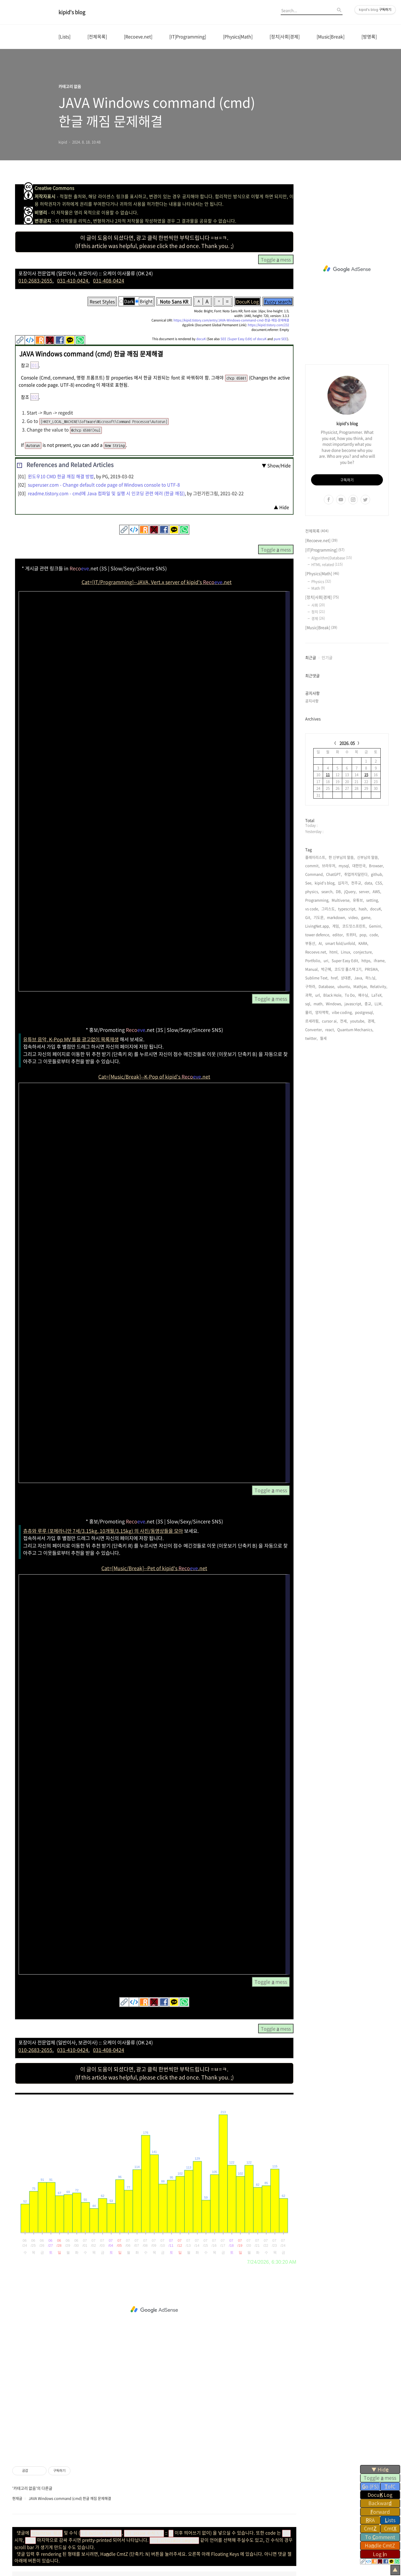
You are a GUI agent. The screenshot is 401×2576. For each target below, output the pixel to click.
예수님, (363, 995)
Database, (327, 986)
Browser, (376, 865)
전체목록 (317, 531)
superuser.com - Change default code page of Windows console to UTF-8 (104, 484)
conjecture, (363, 951)
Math (318, 588)
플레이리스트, (315, 857)
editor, (338, 934)
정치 (318, 611)
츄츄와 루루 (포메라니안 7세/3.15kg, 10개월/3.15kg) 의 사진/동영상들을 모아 (103, 1530)
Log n (380, 2554)
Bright (146, 301)
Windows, (334, 1003)
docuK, (376, 908)
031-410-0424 (72, 280)
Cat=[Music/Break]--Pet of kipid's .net (154, 1568)
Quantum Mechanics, (355, 1029)
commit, (312, 865)
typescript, (347, 908)
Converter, (314, 1029)
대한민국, (359, 865)
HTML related (327, 564)
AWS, (377, 891)
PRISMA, (372, 969)
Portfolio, (313, 960)
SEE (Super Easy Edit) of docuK (243, 339)
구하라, (310, 986)
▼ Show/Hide (276, 465)
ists (390, 2520)
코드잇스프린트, (354, 926)
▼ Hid (379, 2469)
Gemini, (375, 926)
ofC (390, 2486)
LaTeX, (377, 995)
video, (353, 917)
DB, (339, 891)
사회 (318, 605)
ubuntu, (344, 986)
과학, (309, 995)
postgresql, (364, 1012)
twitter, (311, 1038)
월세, (324, 1038)
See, (308, 882)
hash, (363, 908)
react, (330, 1029)
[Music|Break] (330, 36)
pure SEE (280, 339)
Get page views (29, 2107)
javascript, (353, 1003)
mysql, (344, 865)
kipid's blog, (325, 882)
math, (319, 1003)
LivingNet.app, (317, 926)
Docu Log (380, 2494)
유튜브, (358, 900)
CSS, (379, 882)
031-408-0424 (108, 280)
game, (366, 917)
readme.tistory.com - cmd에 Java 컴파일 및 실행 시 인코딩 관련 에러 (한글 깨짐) (106, 493)
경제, (371, 1020)
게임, (336, 926)
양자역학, (322, 1012)
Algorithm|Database (331, 557)
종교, (368, 1003)
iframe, (380, 960)
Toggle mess (380, 2477)
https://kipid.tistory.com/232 (268, 325)
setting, (372, 900)
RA (370, 2520)
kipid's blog (71, 12)
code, (374, 934)
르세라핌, (312, 1020)
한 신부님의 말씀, (342, 857)
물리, (309, 1012)
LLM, (379, 1003)
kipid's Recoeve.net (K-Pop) (184, 2538)
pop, (363, 934)
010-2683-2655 (35, 280)
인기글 (327, 657)
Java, (358, 977)
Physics (321, 581)
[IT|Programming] (187, 36)
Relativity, (378, 986)
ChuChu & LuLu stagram (78, 2538)
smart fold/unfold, (340, 943)
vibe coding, (342, 1012)
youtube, (357, 1020)
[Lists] (64, 36)
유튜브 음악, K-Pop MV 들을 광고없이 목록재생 (71, 1039)
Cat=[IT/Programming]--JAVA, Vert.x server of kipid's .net (157, 582)
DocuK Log (247, 301)
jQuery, (350, 891)
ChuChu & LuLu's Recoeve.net (130, 2538)
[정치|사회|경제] (285, 36)
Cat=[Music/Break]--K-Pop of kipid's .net (154, 1076)
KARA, (363, 943)
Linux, (346, 951)
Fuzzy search (278, 301)
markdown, (336, 917)
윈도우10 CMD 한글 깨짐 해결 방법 (61, 476)
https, (366, 960)
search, (327, 891)
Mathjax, (360, 986)
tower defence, (317, 934)
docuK (201, 339)
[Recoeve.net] (138, 36)
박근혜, (326, 969)
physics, (312, 891)
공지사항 (312, 700)
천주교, (356, 882)
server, (364, 891)
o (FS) (370, 2486)
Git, (308, 917)
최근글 (310, 657)
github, (377, 874)
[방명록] (369, 36)
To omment (380, 2537)
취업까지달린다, (356, 874)
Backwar (380, 2503)
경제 (318, 618)
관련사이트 (315, 2537)
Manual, (312, 969)
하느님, (370, 977)
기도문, (319, 917)
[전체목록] (97, 36)
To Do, (350, 995)
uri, (326, 960)
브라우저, (329, 865)
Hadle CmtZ (380, 2545)
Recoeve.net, (316, 951)
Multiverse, (341, 900)
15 (366, 774)
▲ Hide (281, 507)
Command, (314, 874)
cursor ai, (330, 1020)
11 (328, 774)
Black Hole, (333, 995)
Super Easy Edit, (345, 960)
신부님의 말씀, (368, 857)
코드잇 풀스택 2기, (348, 969)
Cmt (370, 2528)
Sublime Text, (317, 977)
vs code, (312, 908)
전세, (344, 1020)
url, (318, 995)
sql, (308, 1003)
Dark (129, 301)
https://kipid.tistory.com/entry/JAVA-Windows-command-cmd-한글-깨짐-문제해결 (231, 320)
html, (334, 951)
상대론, (346, 977)
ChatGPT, (334, 874)
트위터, (351, 934)
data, (369, 882)
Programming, (317, 900)
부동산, (310, 943)
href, (335, 977)
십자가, (343, 882)
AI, (321, 943)
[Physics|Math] (238, 36)
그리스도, (328, 908)
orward (380, 2511)
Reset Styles (102, 301)
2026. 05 (347, 743)
